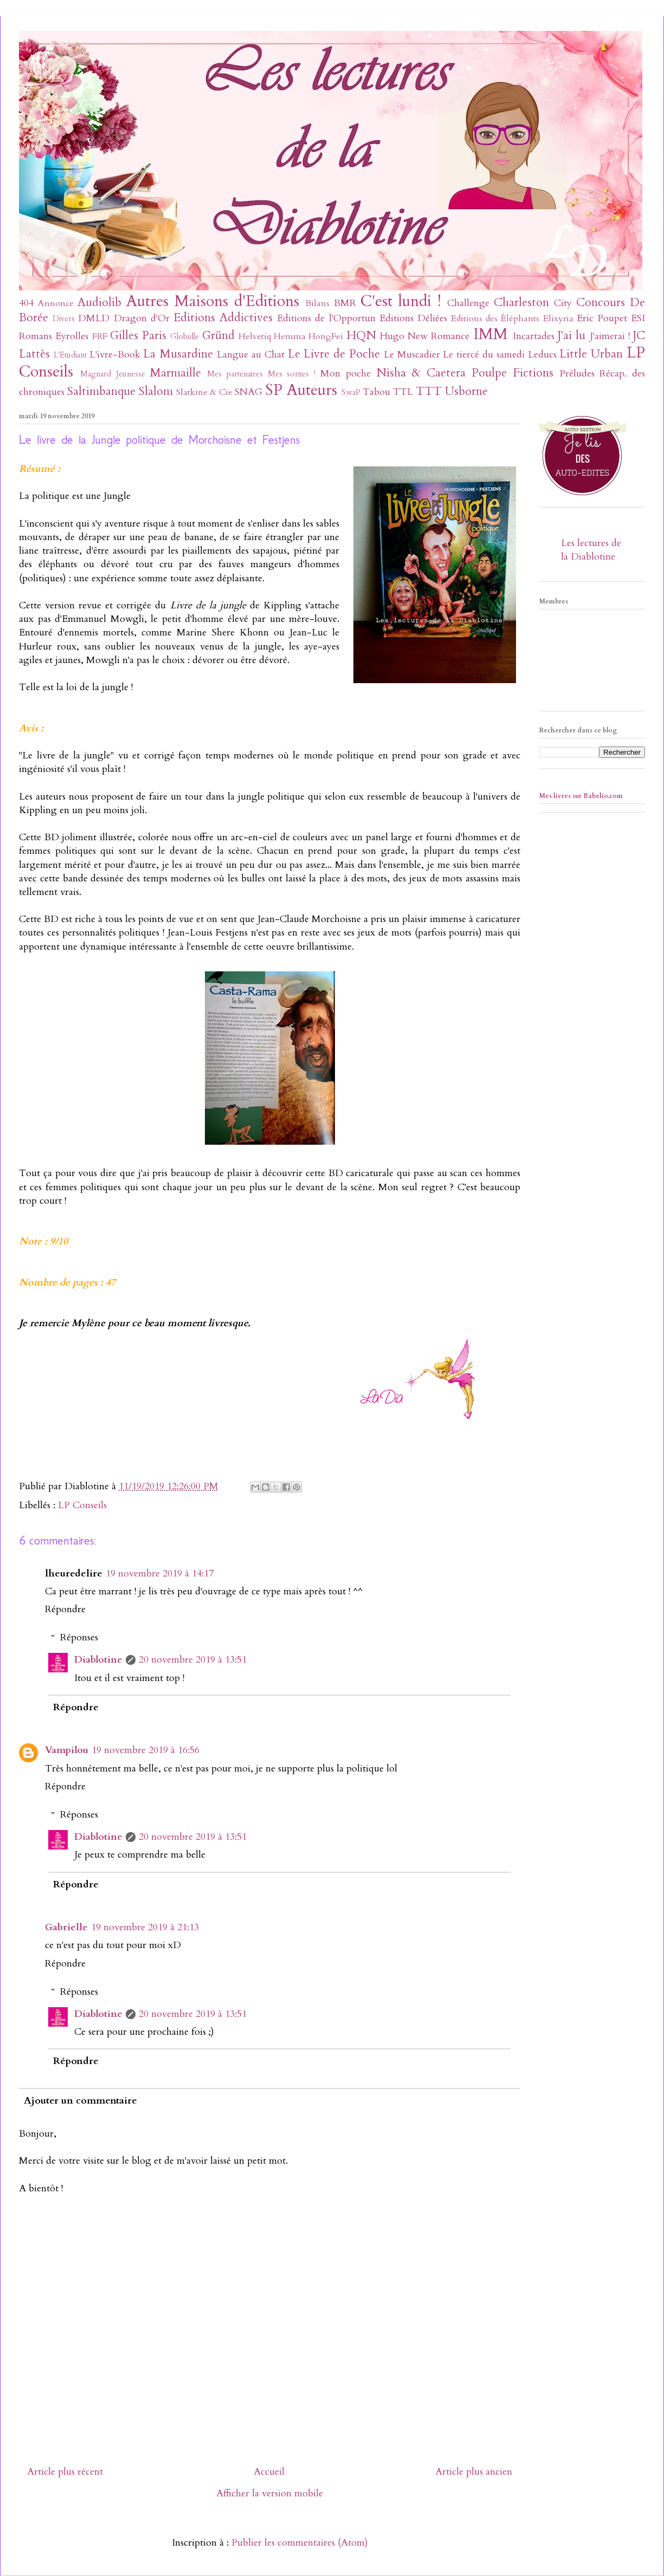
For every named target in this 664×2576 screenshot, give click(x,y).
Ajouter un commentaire (80, 2100)
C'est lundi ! (400, 301)
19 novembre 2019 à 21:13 (145, 1927)
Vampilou (66, 1750)
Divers (64, 319)
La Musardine (178, 354)
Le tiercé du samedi (483, 354)
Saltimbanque (101, 391)
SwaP (350, 392)
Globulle (184, 337)
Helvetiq (254, 336)
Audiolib (99, 302)
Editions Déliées (413, 318)
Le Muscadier (412, 354)
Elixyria (558, 319)
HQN (361, 335)
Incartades (534, 336)
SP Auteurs (301, 389)
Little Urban (591, 354)
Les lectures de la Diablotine (591, 549)
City (563, 303)
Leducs (542, 354)
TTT (429, 391)
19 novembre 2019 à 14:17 (160, 1573)
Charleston (521, 302)
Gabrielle (66, 1927)
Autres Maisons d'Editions (212, 301)
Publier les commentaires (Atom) (299, 2542)
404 (26, 303)
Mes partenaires (235, 374)
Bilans (317, 303)
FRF (99, 336)
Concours (600, 302)
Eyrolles (71, 336)
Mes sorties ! (292, 374)
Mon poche (345, 373)
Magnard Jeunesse (112, 374)
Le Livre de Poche (334, 354)
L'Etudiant (70, 355)
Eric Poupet (602, 318)
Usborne (466, 391)
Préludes (577, 373)
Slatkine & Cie (204, 392)
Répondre (65, 1609)
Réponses (79, 1637)
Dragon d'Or (142, 318)
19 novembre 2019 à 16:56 (145, 1750)
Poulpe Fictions (512, 373)
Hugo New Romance (425, 336)
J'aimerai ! (610, 336)
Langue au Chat (251, 354)
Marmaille (175, 373)
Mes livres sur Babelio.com (581, 795)
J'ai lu (571, 335)
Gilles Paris (138, 335)
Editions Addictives (223, 318)
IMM (490, 334)
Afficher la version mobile (269, 2493)
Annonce (56, 303)
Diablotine (98, 1659)
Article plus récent (65, 2471)
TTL (403, 392)
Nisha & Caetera (421, 373)
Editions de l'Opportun (326, 318)
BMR (345, 303)
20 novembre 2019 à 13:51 (193, 1659)
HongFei (325, 336)
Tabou (376, 392)
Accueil (269, 2471)
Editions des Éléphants (495, 319)
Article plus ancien (473, 2471)
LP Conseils (82, 1505)
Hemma (290, 336)
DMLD (93, 318)
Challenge (468, 303)
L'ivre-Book (114, 354)
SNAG (248, 392)
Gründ (218, 335)
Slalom (156, 391)
